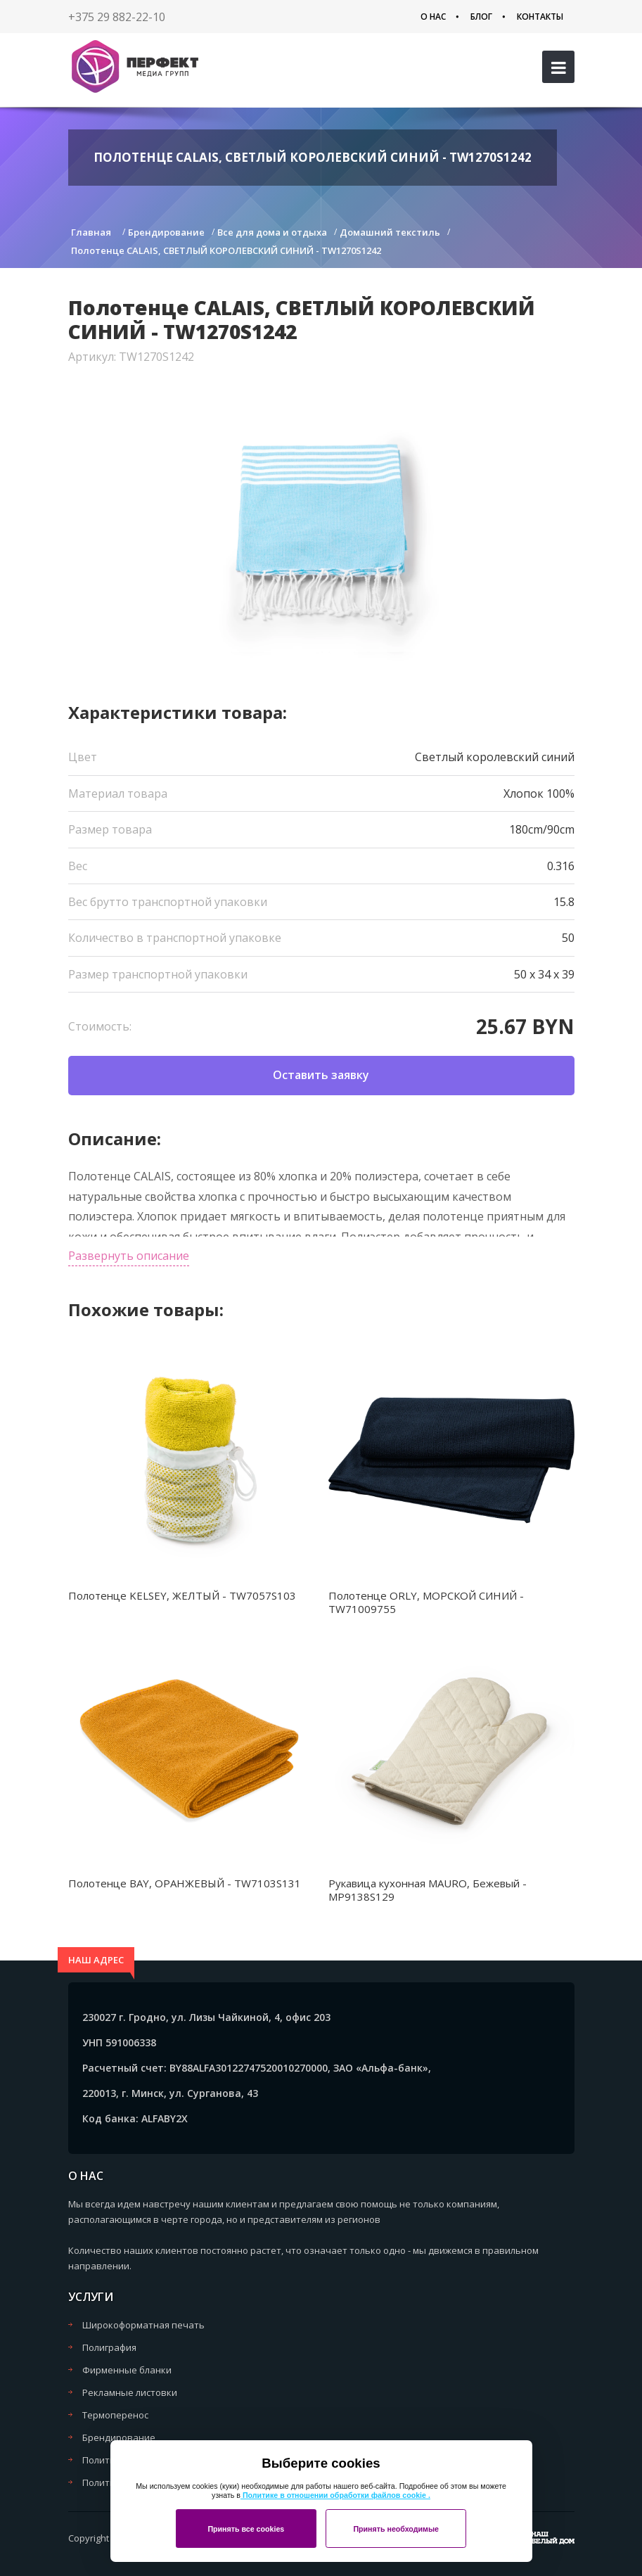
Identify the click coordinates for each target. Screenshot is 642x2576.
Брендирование (118, 2437)
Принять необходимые (396, 2529)
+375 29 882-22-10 (116, 17)
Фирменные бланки (127, 2370)
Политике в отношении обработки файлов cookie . (335, 2495)
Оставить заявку (321, 1075)
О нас (433, 17)
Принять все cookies (245, 2529)
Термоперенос (115, 2415)
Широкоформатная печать (143, 2325)
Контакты (540, 17)
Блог (481, 17)
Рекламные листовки (129, 2392)
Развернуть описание (128, 1255)
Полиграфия (109, 2347)
